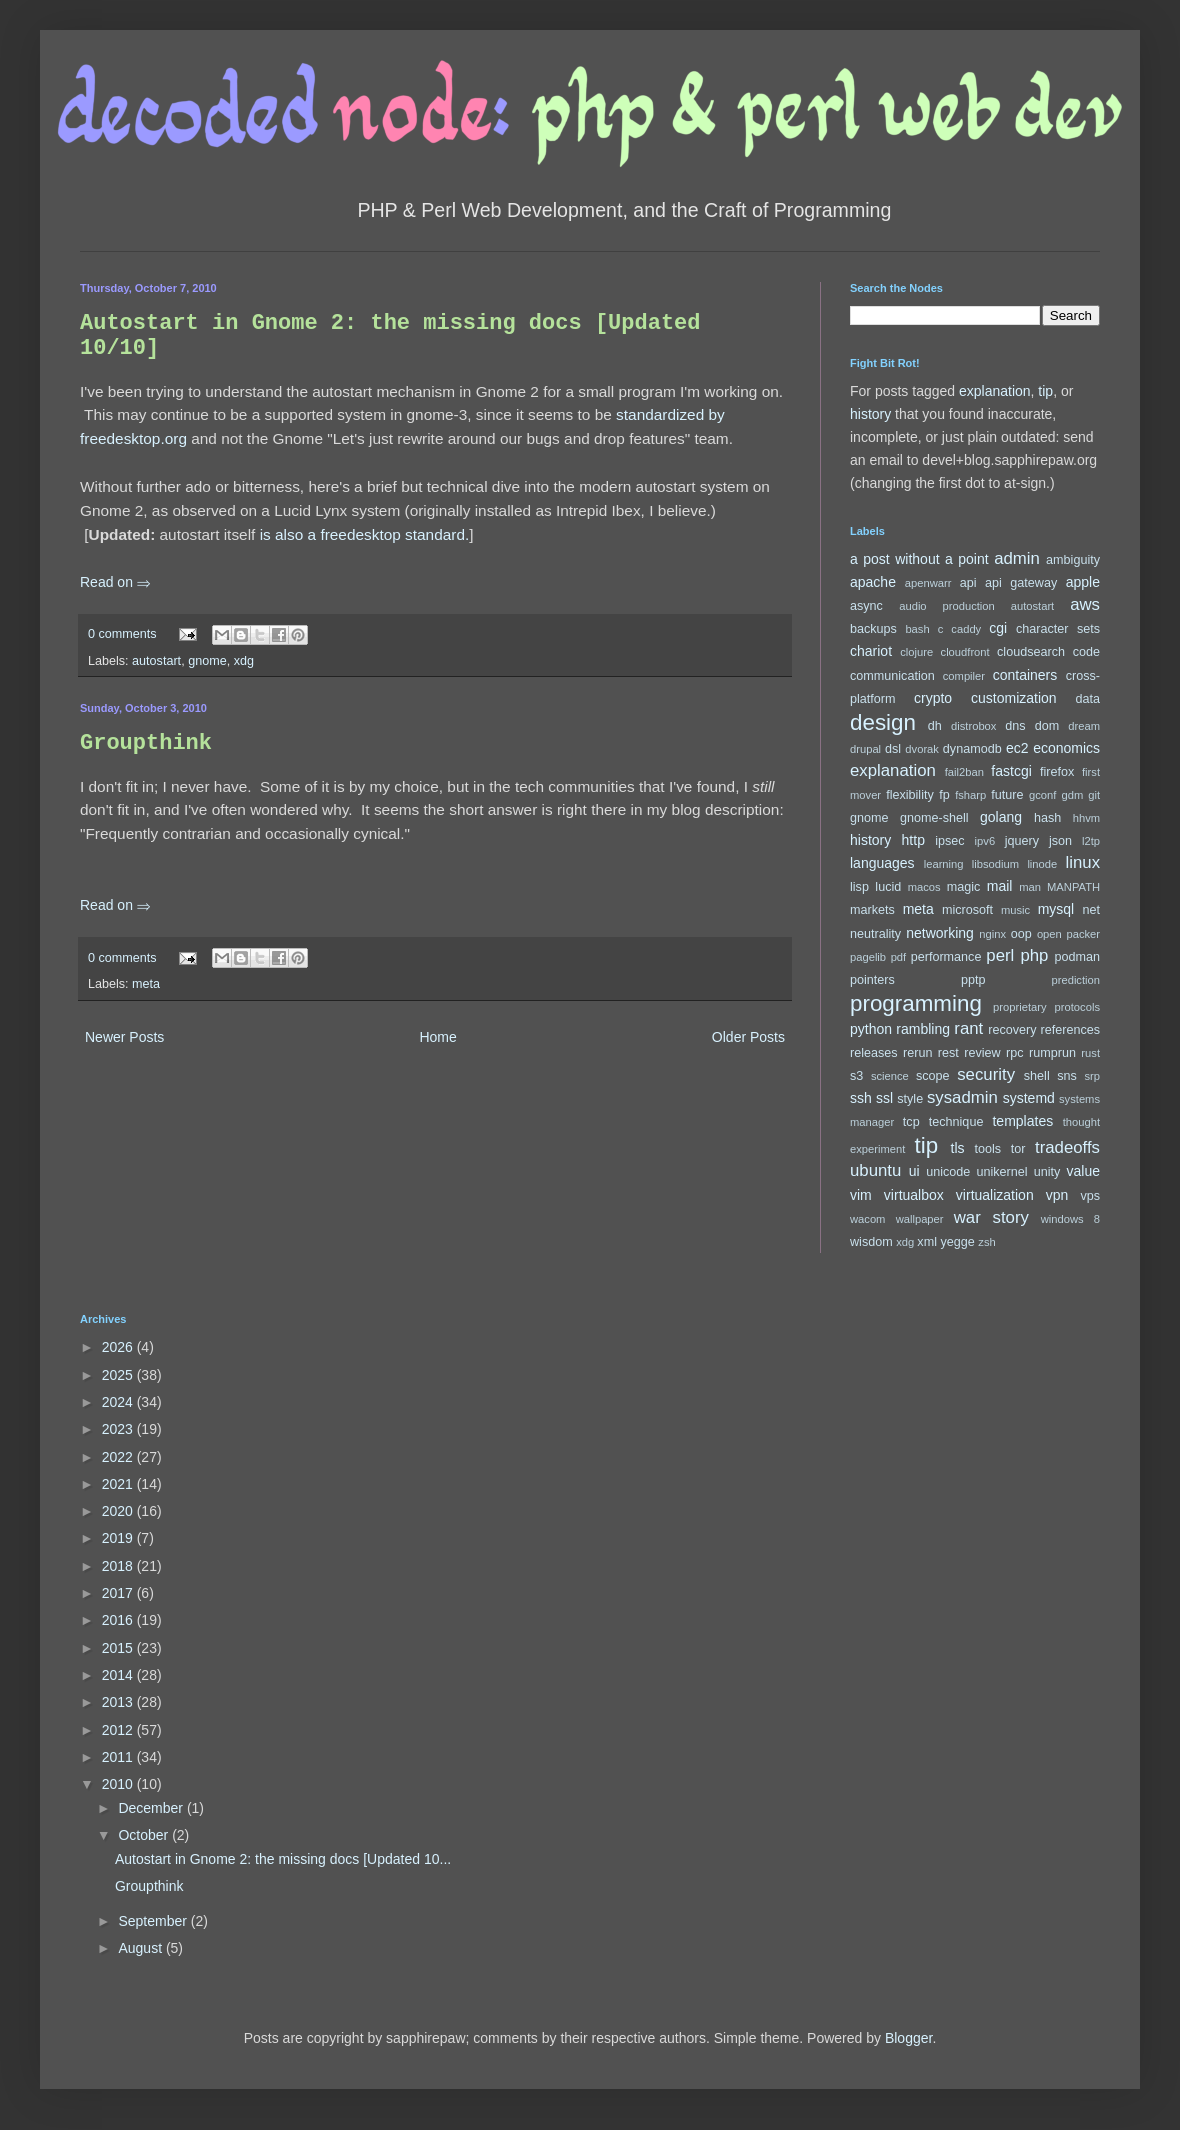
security (986, 1074)
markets (872, 910)
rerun (917, 1053)
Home (437, 1037)
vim (861, 1195)
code (1086, 652)
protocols (1077, 1007)
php (1034, 955)
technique (956, 1122)
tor (1018, 1149)
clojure (916, 652)
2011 (119, 1757)
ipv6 (985, 841)
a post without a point (919, 559)
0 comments (122, 634)
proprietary (1019, 1007)
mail (1000, 886)
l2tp (1091, 841)
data (1088, 699)
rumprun (1052, 1053)
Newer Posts (124, 1037)
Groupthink (146, 743)
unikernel (1001, 1172)
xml (927, 1242)
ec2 (1017, 748)
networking (940, 933)
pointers (872, 980)
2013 (119, 1702)
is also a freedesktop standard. (365, 534)
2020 (119, 1511)
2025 (119, 1375)
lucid (888, 887)
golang (1001, 817)
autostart (156, 661)
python (871, 1029)
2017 (119, 1593)
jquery (1022, 841)
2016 (119, 1620)
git (1094, 795)
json (1060, 841)
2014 (119, 1675)
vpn (1057, 1195)
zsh (986, 1242)
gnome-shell (934, 818)
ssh (861, 1098)
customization (1014, 698)
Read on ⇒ (115, 582)
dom (1047, 726)
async (866, 606)
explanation (995, 391)
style (910, 1099)
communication (892, 676)
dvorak (922, 749)
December (152, 1808)
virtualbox (914, 1195)
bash (917, 629)
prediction (1075, 980)
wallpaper (920, 1219)
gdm (1072, 795)
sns (1067, 1076)
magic (964, 887)
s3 (856, 1076)
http (913, 840)
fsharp (970, 795)
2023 (119, 1429)
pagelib (868, 957)
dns (1015, 726)
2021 (119, 1484)
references (1070, 1030)
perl (1000, 955)
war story (991, 1217)
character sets (1058, 629)
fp (944, 795)
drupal (865, 749)
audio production (947, 606)
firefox (1057, 772)
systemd (1029, 1098)
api (968, 583)
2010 (119, 1784)
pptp (973, 980)
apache (873, 582)
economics (1066, 748)
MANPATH (1073, 887)
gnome (207, 661)
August (141, 1948)
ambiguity (1073, 560)
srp (1092, 1076)
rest (948, 1053)
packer (1083, 934)
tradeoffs (1067, 1147)
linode (1042, 864)
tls (958, 1148)
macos (924, 887)
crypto (933, 698)
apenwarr (928, 583)
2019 (119, 1538)
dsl (893, 749)
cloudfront (965, 652)
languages (882, 863)
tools (988, 1149)
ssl (884, 1098)
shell (1037, 1076)
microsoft (967, 910)
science (890, 1076)
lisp (859, 887)
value (1083, 1171)
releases (874, 1053)
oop (1021, 934)
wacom (867, 1219)
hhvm (1086, 818)
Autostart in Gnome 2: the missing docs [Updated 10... (283, 1859)
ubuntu (875, 1170)
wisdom (871, 1242)
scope (933, 1076)
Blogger (908, 2038)
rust (1090, 1053)
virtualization (995, 1195)
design (883, 722)
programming (916, 1003)
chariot (871, 651)
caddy (966, 629)
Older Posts (748, 1037)
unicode (948, 1172)
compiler (964, 676)
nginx (992, 934)
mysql (1056, 909)
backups (873, 629)
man (1030, 887)
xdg (244, 661)
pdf (899, 957)
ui (914, 1171)
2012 (119, 1730)
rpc (1015, 1053)
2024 (119, 1402)
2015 (119, 1648)
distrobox (973, 726)
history (870, 414)
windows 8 (1070, 1219)
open (1049, 934)
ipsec (949, 841)
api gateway (1021, 583)
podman (1077, 957)
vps (1090, 1196)
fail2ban (964, 772)
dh (935, 726)
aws (1085, 604)
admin (1017, 558)
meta (146, 984)
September (154, 1921)
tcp (911, 1122)
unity (1047, 1172)
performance (946, 957)
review (982, 1053)
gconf (1042, 795)
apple (1083, 582)
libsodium (995, 864)
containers (1025, 675)
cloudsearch (1031, 652)
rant (968, 1028)
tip (1045, 391)
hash (1047, 818)
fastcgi (1011, 771)
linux (1083, 862)
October (145, 1835)
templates (1022, 1121)
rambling (923, 1029)
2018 (119, 1566)
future (1007, 795)
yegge (957, 1242)
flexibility (910, 795)
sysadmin (962, 1097)
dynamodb (972, 749)
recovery (1012, 1030)
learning (944, 864)
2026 (119, 1347)
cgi (998, 628)
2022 (119, 1457)
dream (1084, 726)
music (1015, 910)
